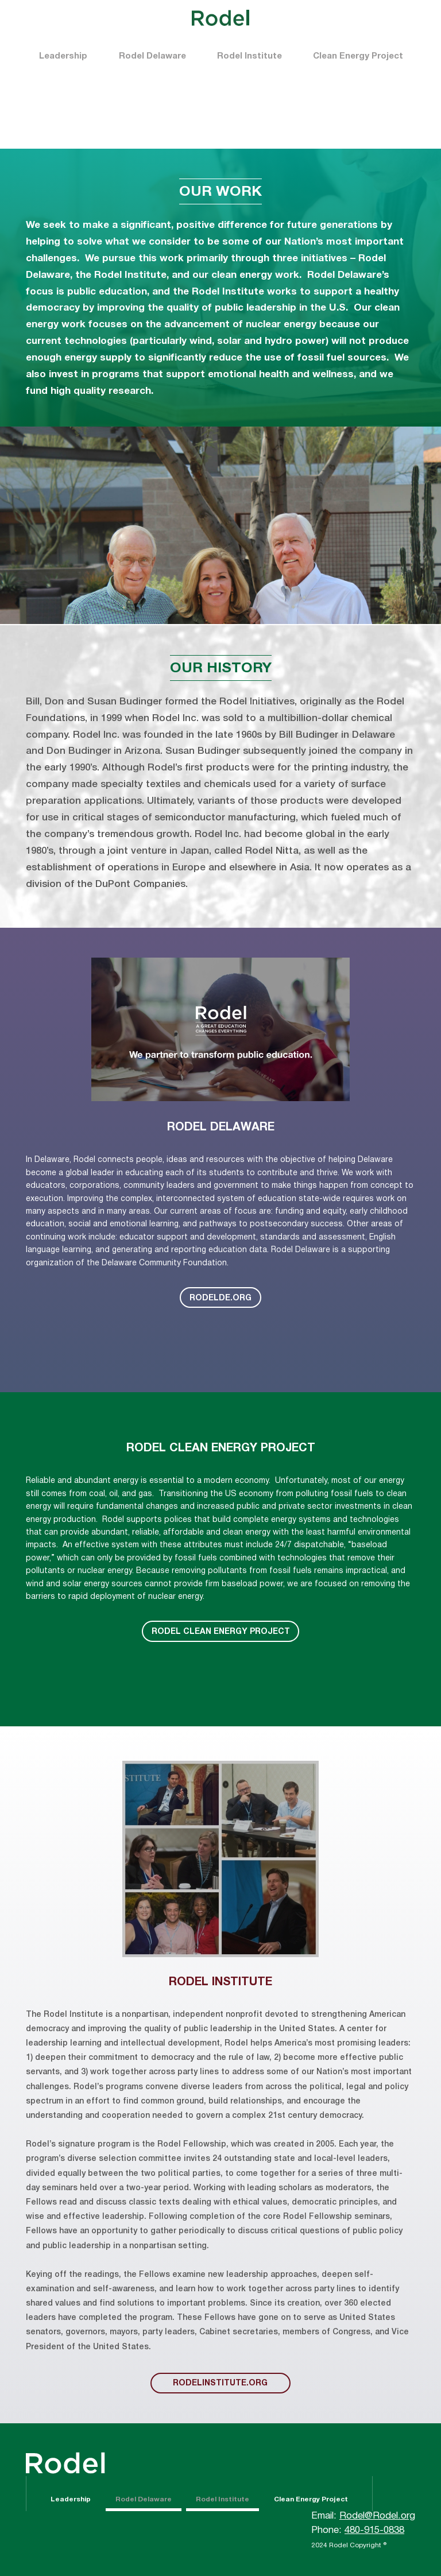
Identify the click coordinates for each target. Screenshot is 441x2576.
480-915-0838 (374, 2530)
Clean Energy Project (358, 56)
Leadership (63, 56)
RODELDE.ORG (220, 1298)
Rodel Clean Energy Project (221, 1632)
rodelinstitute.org (220, 2383)
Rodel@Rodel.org (377, 2516)
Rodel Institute (249, 56)
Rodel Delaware (152, 56)
